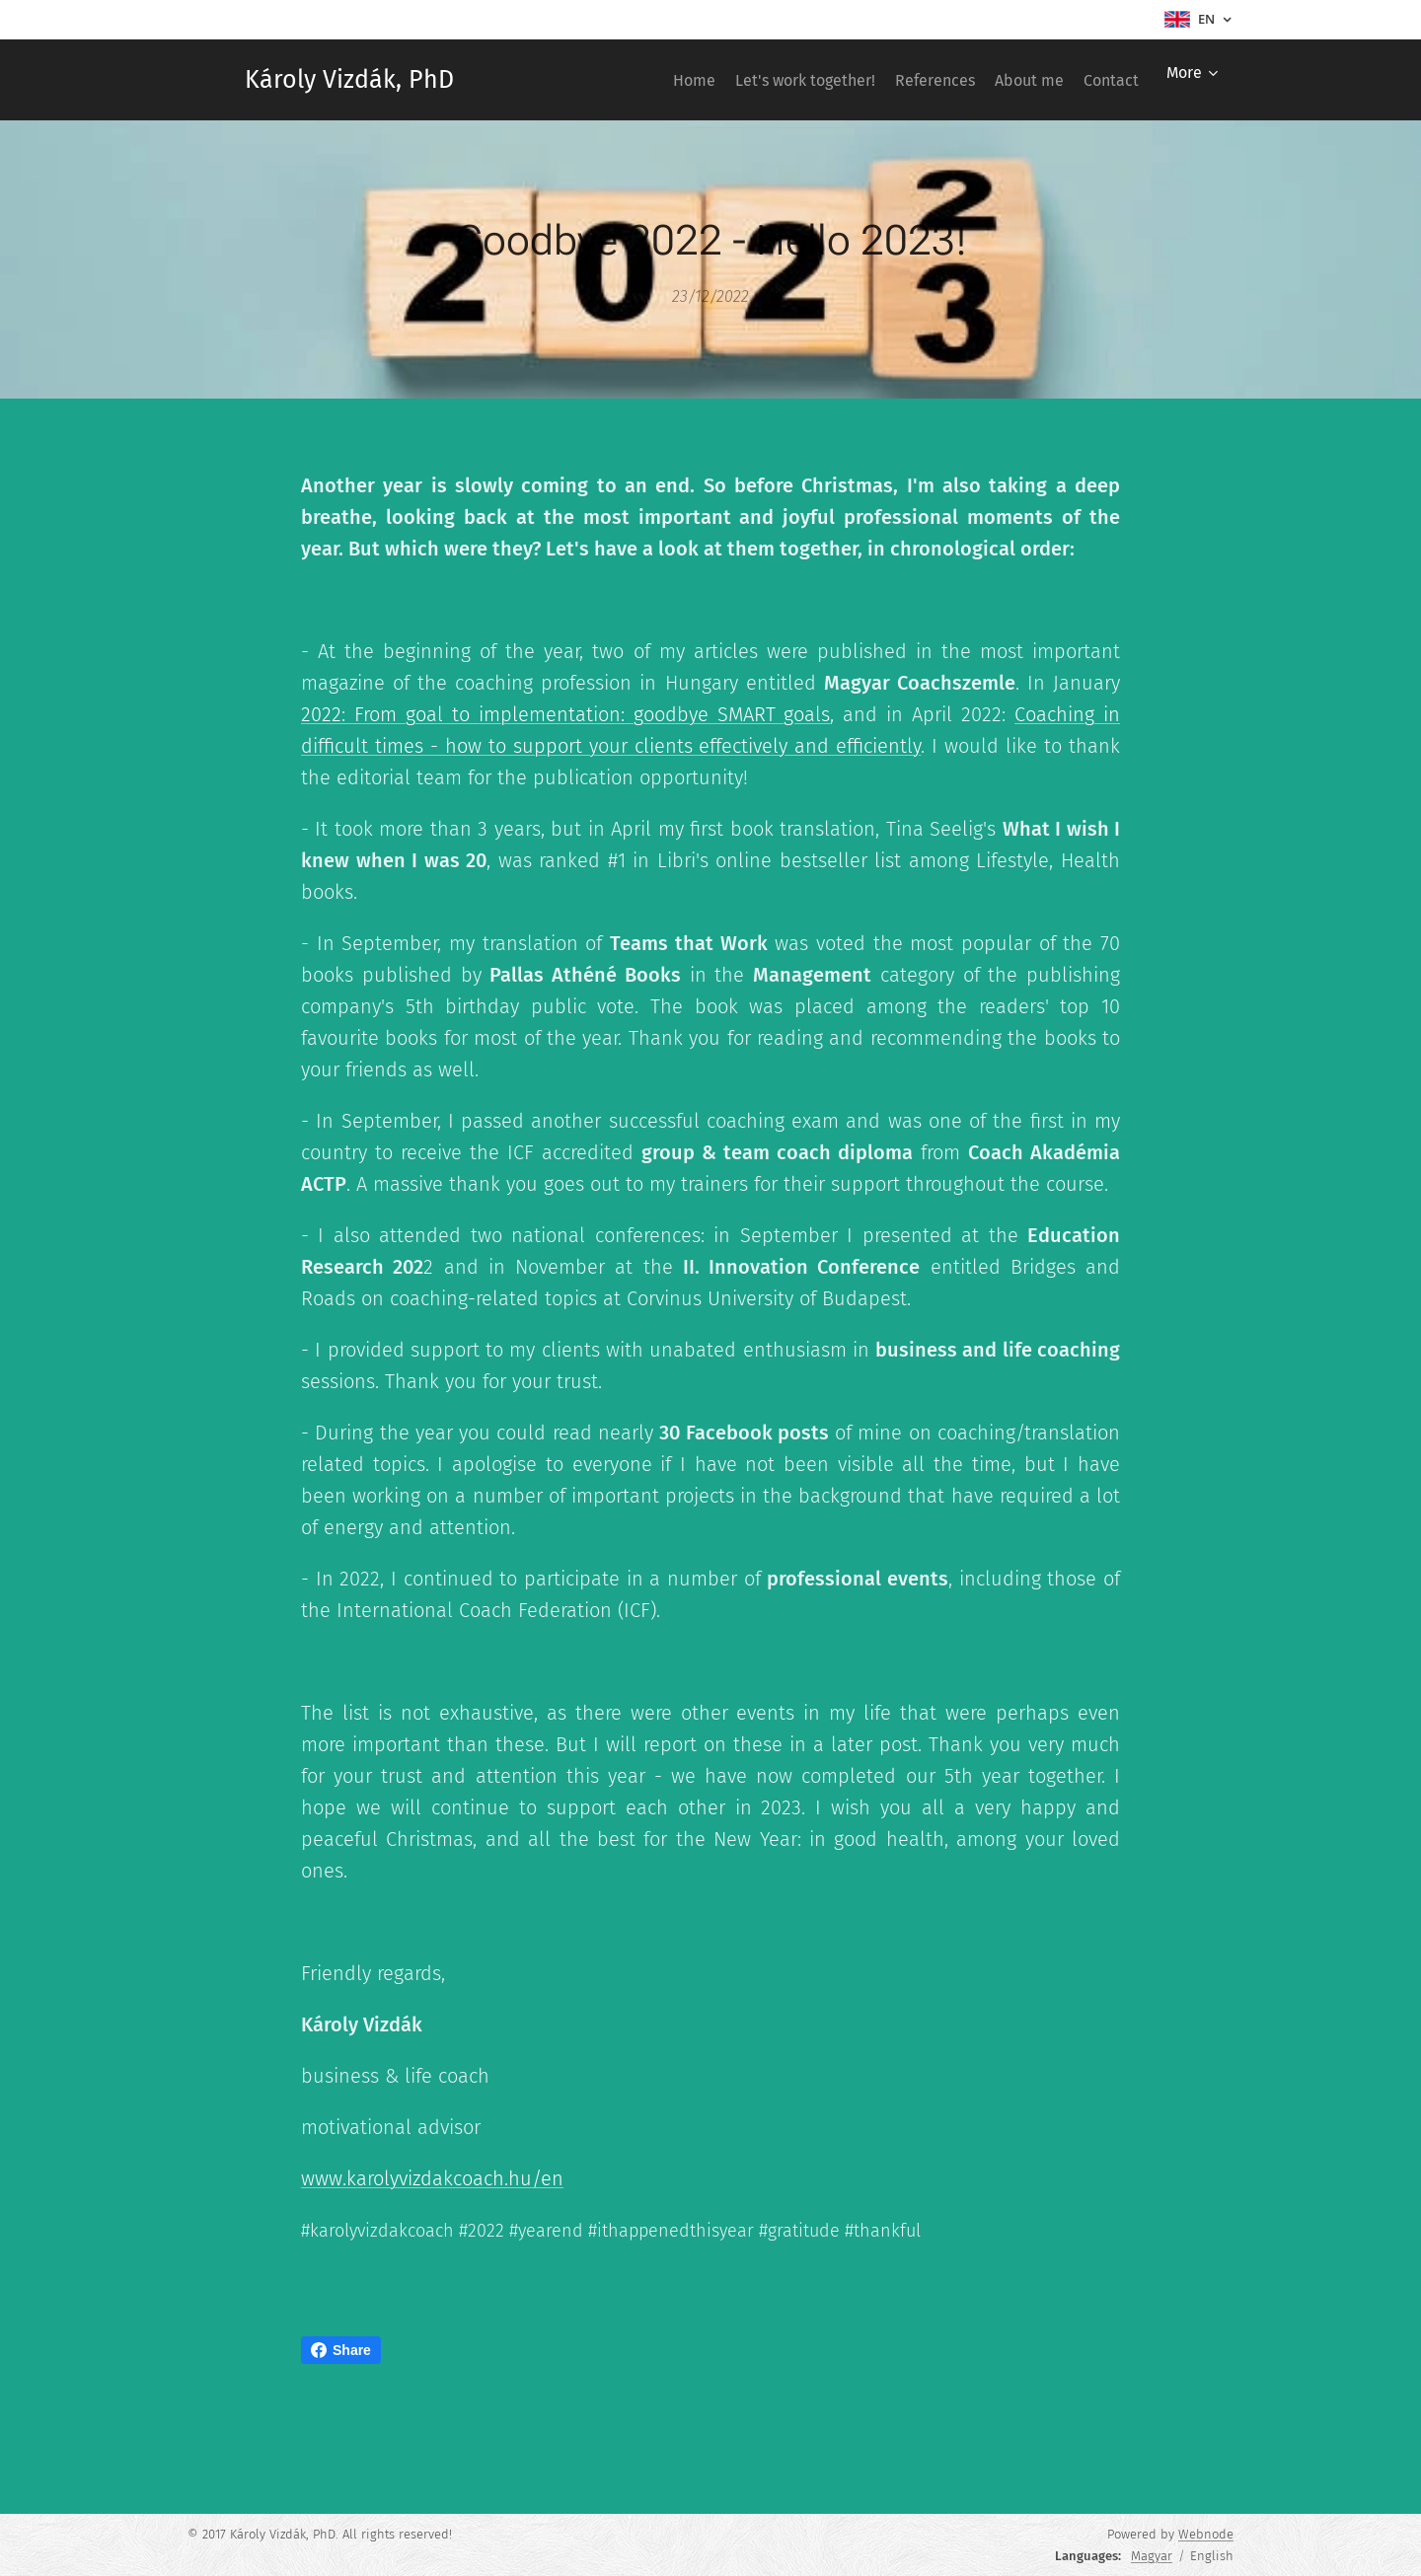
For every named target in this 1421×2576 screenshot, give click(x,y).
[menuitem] (623, 79)
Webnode (1206, 2534)
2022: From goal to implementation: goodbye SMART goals (565, 714)
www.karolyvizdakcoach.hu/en (432, 2178)
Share (341, 2350)
